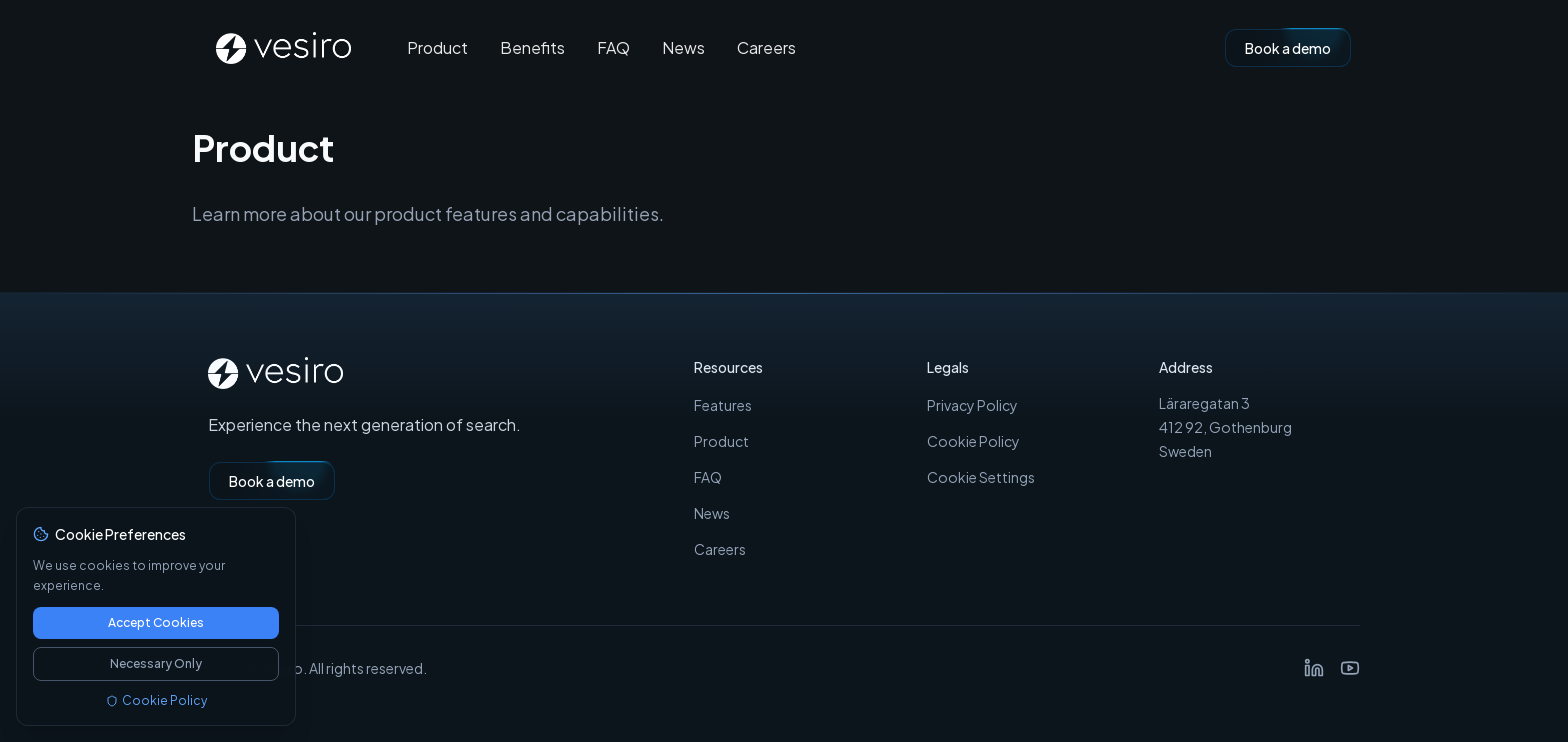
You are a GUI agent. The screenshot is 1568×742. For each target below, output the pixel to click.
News (683, 48)
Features (723, 405)
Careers (766, 48)
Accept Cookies (156, 622)
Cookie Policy (973, 441)
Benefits (532, 48)
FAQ (613, 48)
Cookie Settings (981, 477)
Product (437, 48)
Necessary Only (156, 663)
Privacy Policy (972, 405)
